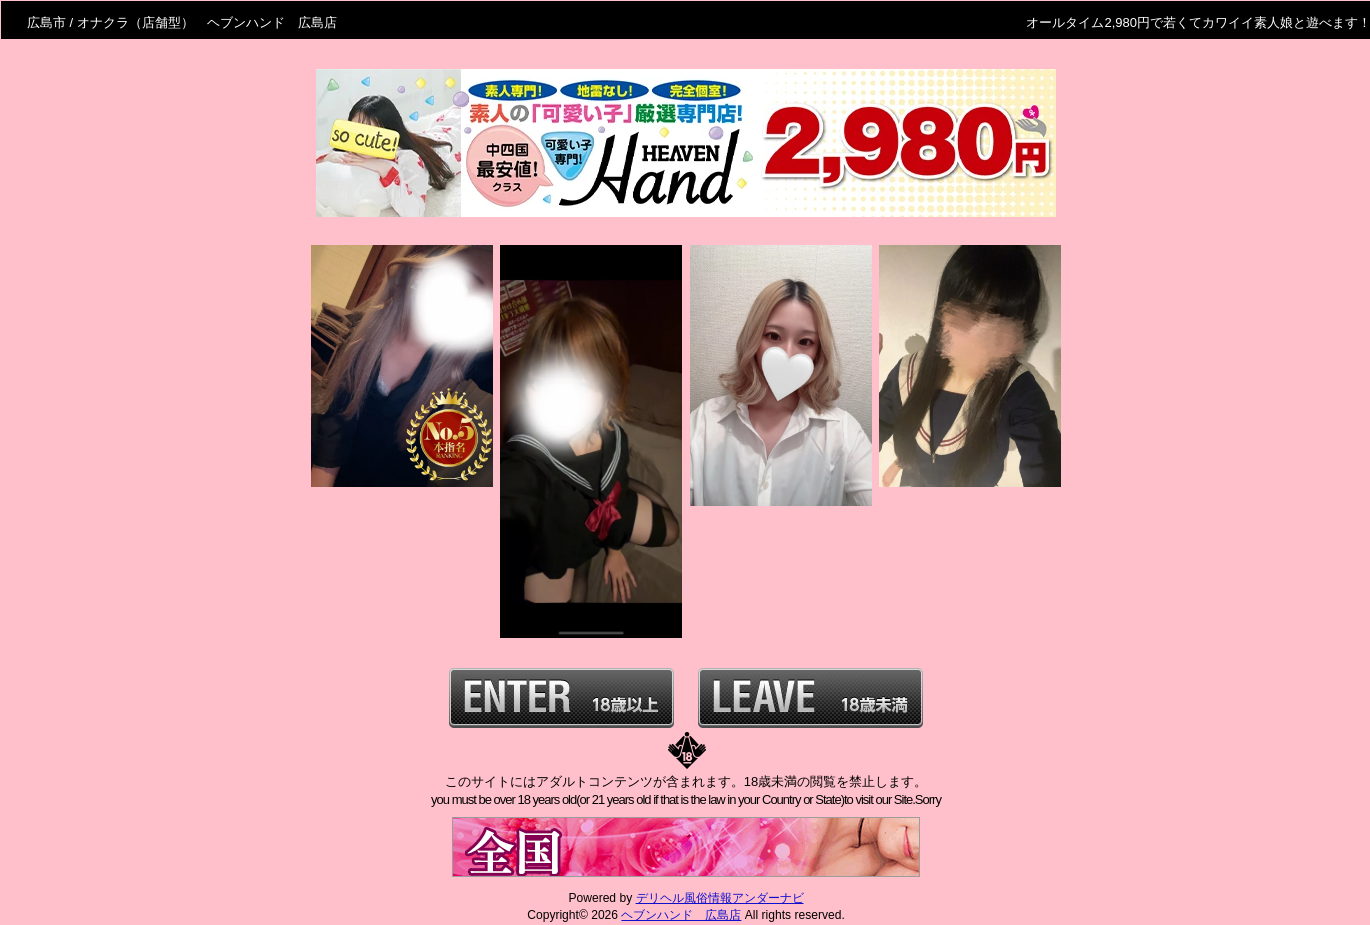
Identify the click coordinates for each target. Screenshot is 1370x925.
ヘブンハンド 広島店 (681, 915)
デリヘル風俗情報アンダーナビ (720, 898)
